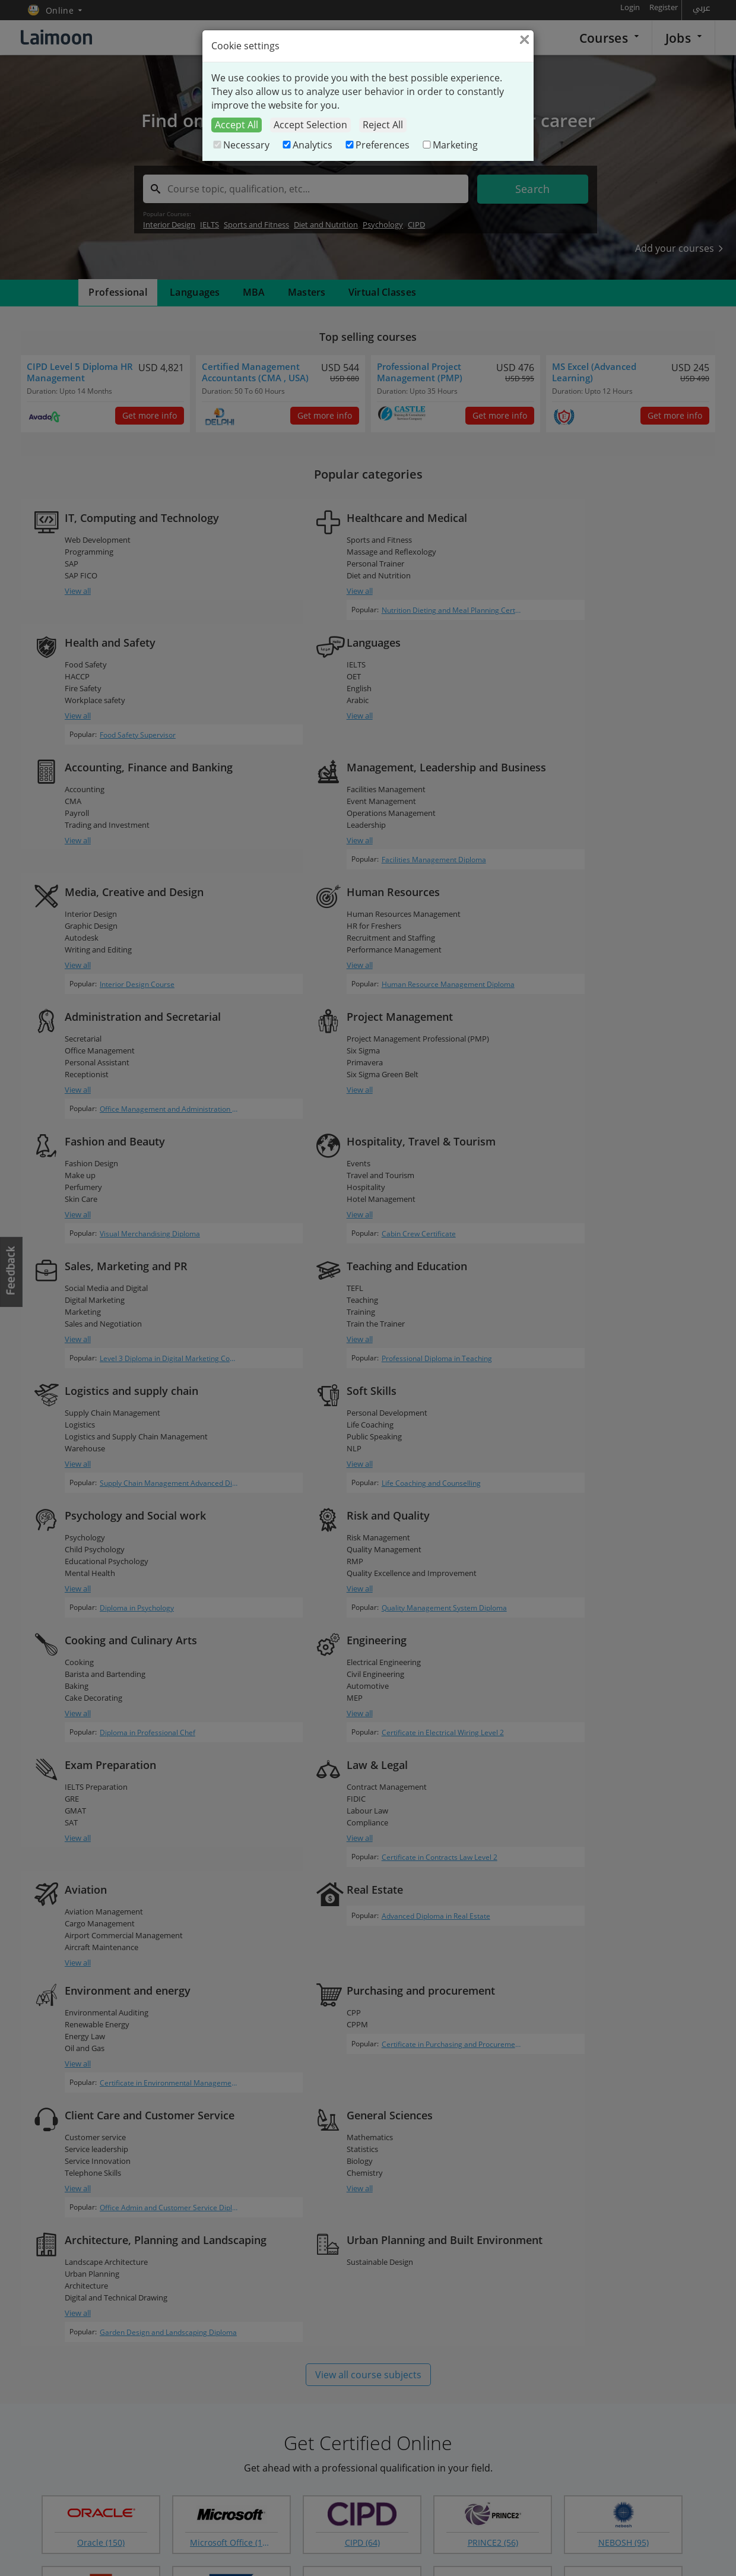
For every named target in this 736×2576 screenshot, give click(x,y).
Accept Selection (310, 124)
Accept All (236, 124)
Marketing (449, 144)
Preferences (377, 144)
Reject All (383, 124)
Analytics (306, 144)
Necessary (240, 144)
